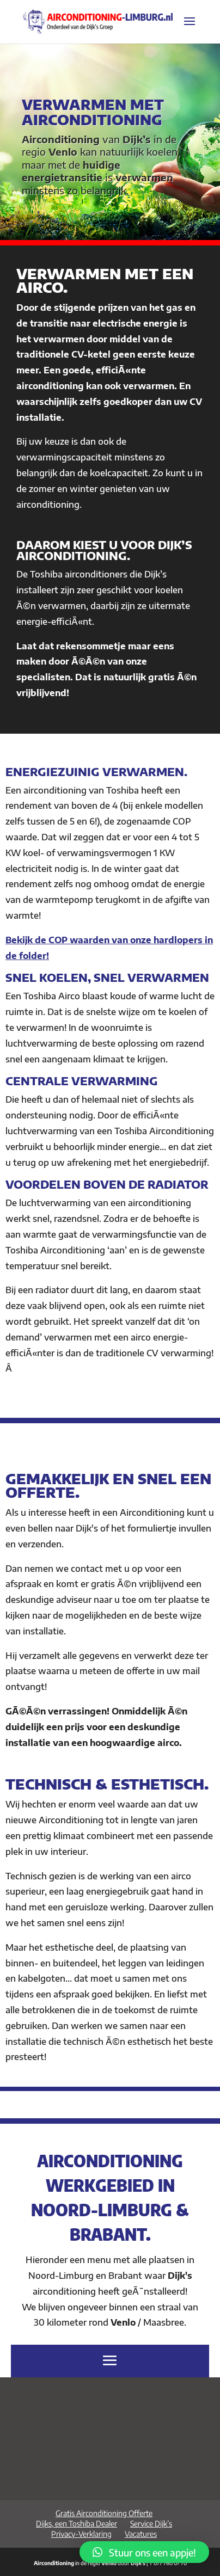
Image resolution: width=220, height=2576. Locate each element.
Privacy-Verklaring (81, 2533)
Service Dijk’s (151, 2523)
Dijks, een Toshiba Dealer (76, 2523)
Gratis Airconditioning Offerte (104, 2513)
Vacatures (141, 2533)
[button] (144, 2552)
